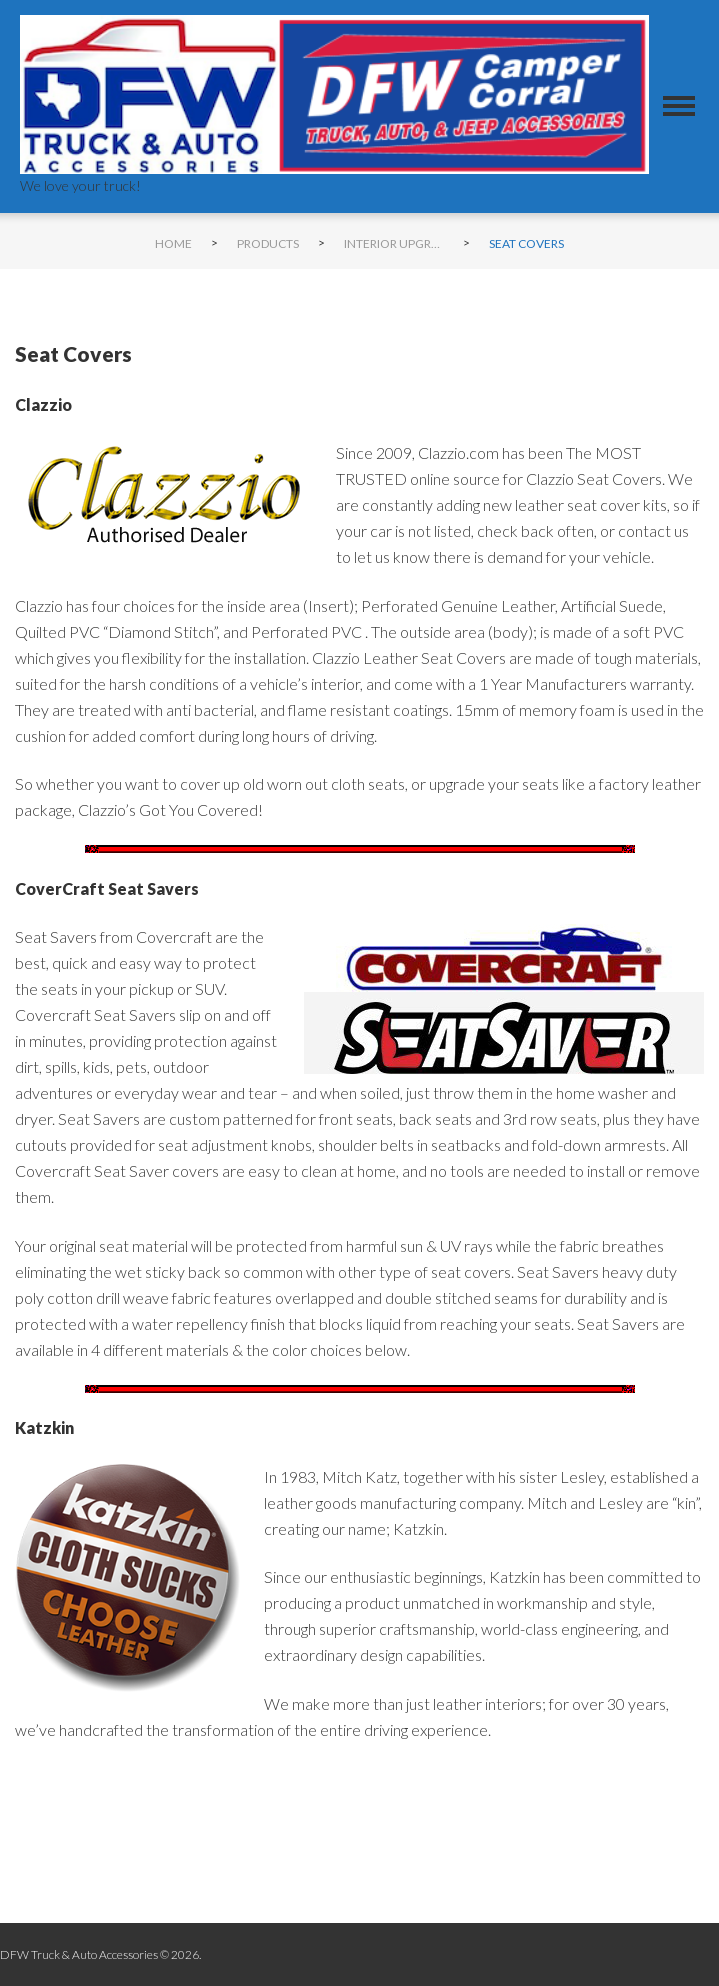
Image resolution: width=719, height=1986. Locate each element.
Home (173, 243)
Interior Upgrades (394, 243)
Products (268, 243)
